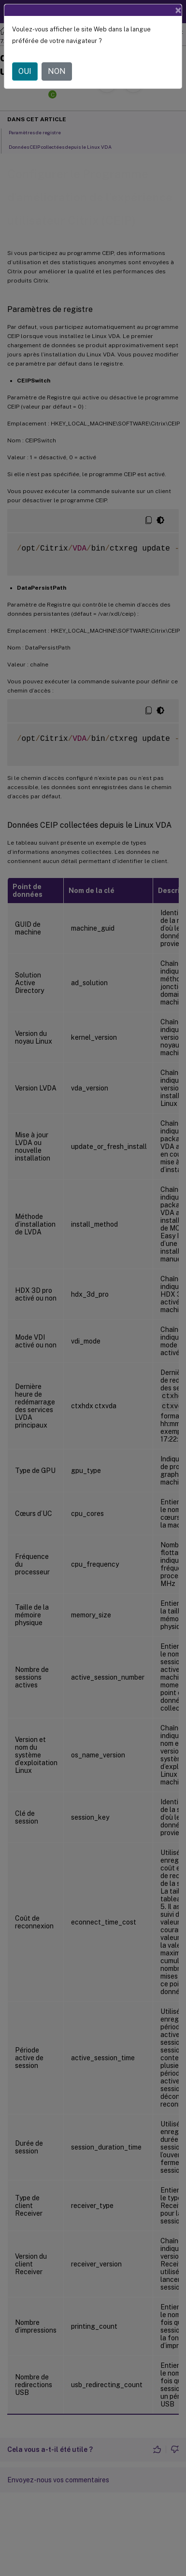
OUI (24, 71)
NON (57, 71)
